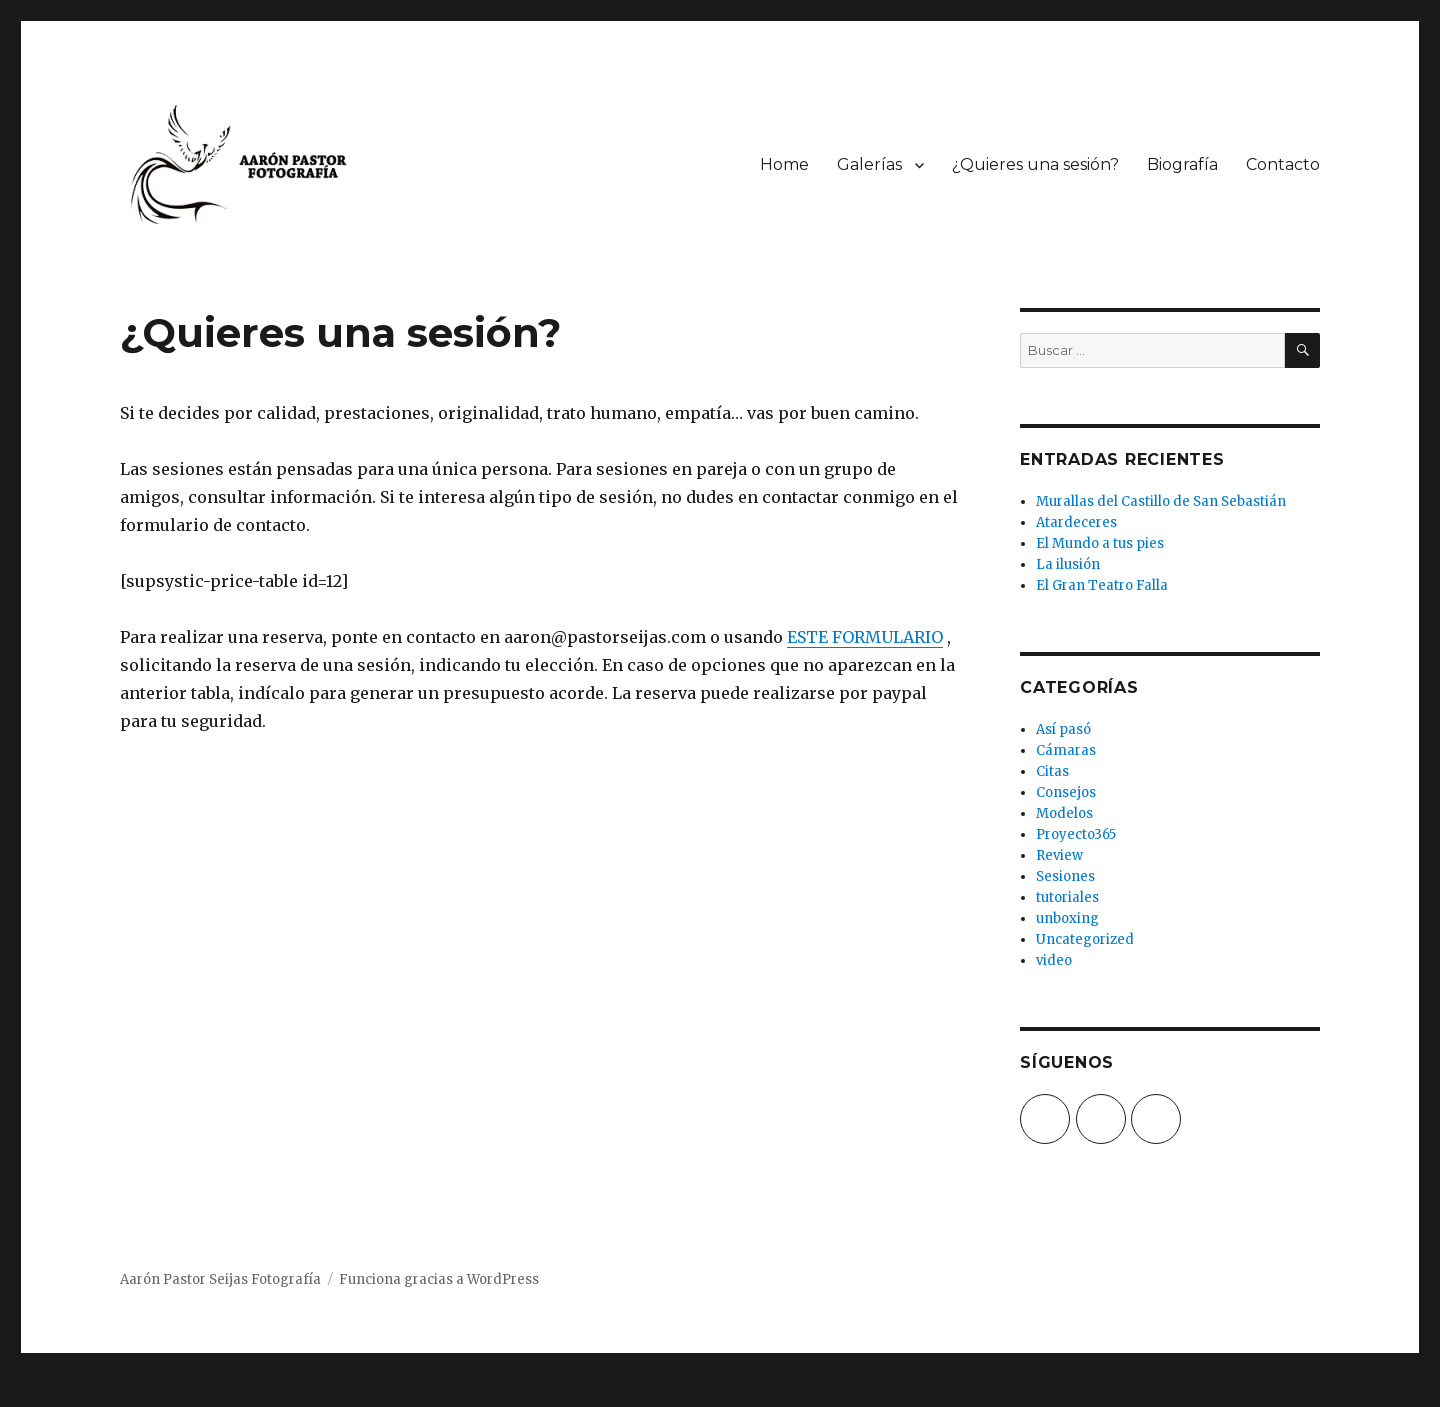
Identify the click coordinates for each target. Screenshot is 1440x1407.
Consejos (1066, 792)
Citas (1052, 771)
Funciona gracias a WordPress (439, 1279)
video (1054, 960)
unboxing (1067, 918)
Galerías (869, 164)
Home (784, 164)
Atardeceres (1076, 522)
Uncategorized (1085, 939)
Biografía (1182, 164)
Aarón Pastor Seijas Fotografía (220, 1279)
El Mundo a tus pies (1100, 543)
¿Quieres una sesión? (1035, 164)
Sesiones (1065, 876)
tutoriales (1067, 897)
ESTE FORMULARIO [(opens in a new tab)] (865, 637)
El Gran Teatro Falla (1102, 585)
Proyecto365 (1076, 834)
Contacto (1283, 164)
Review (1059, 855)
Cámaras (1066, 750)
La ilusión (1068, 564)
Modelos (1064, 813)
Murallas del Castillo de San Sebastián (1161, 501)
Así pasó (1063, 729)
